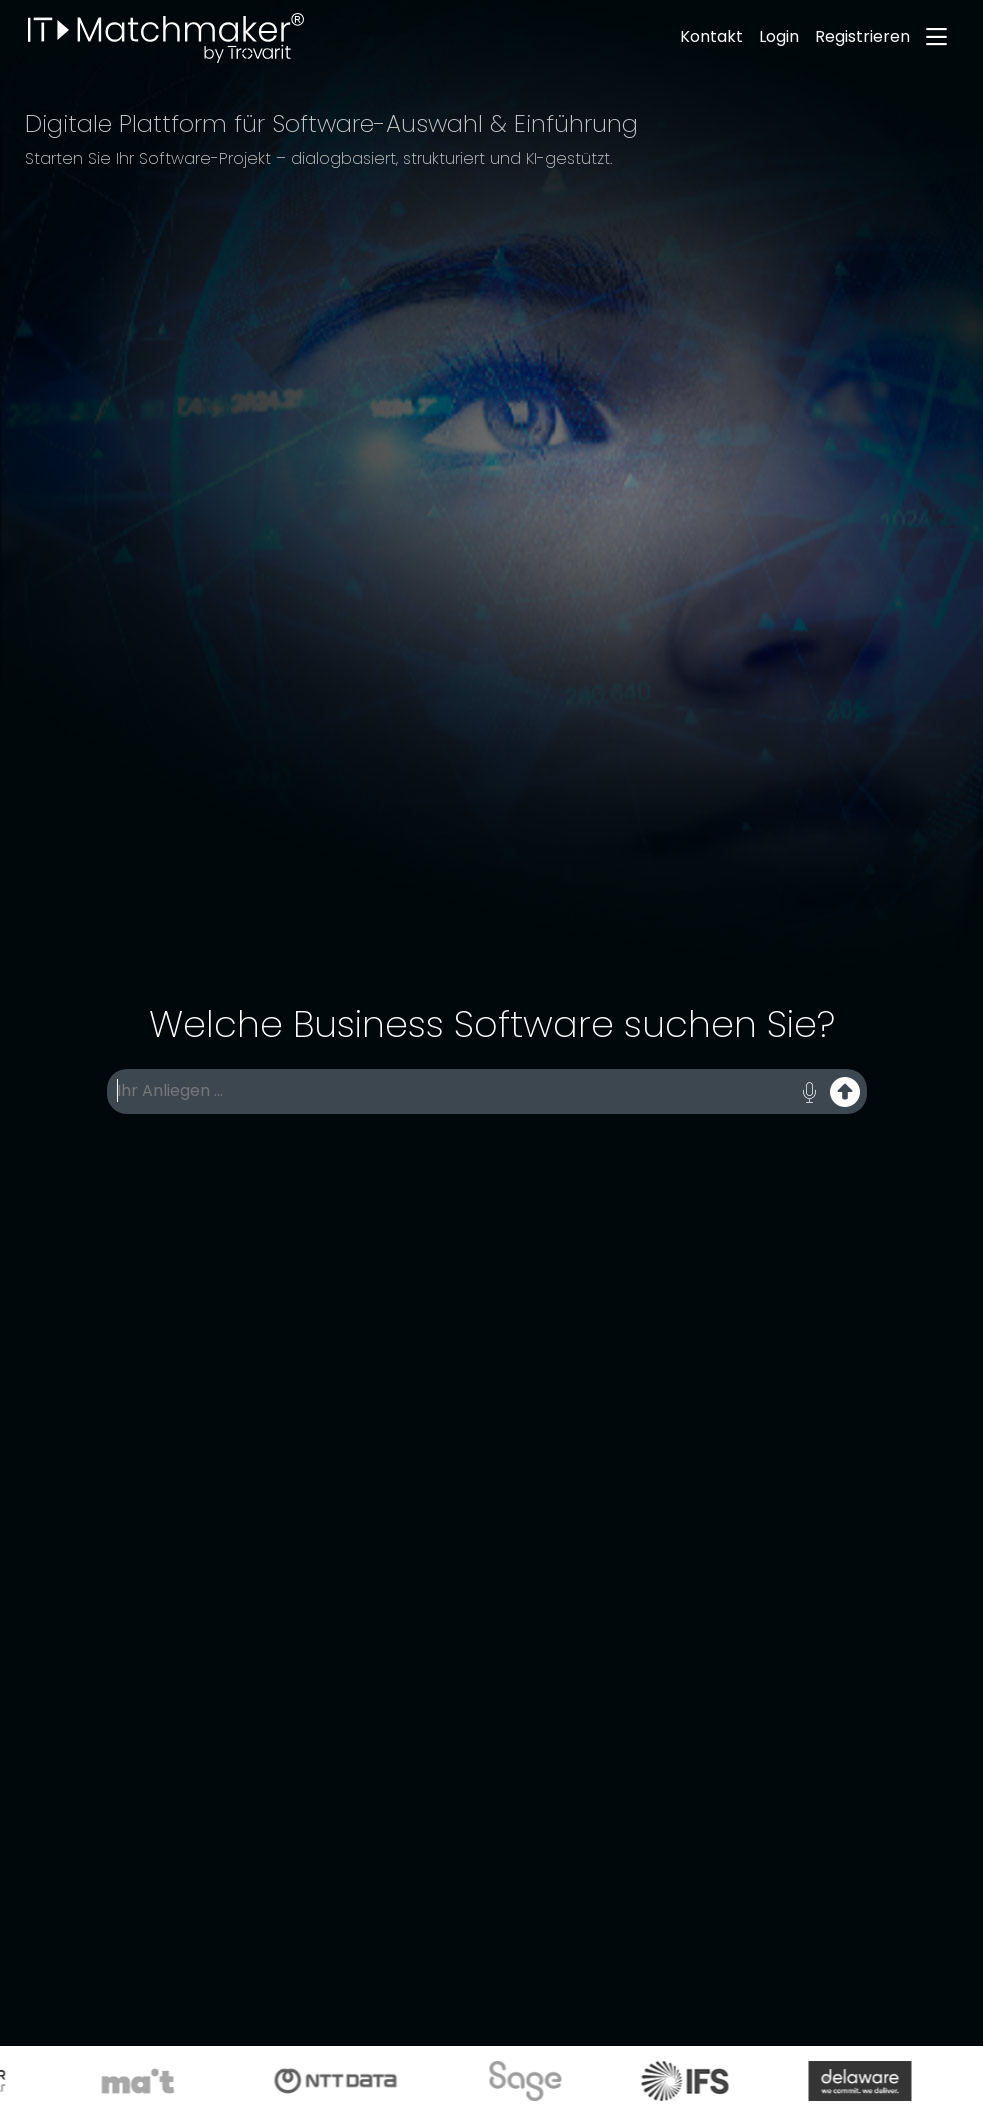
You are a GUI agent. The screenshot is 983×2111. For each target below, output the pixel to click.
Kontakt (711, 36)
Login (779, 36)
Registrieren (862, 36)
